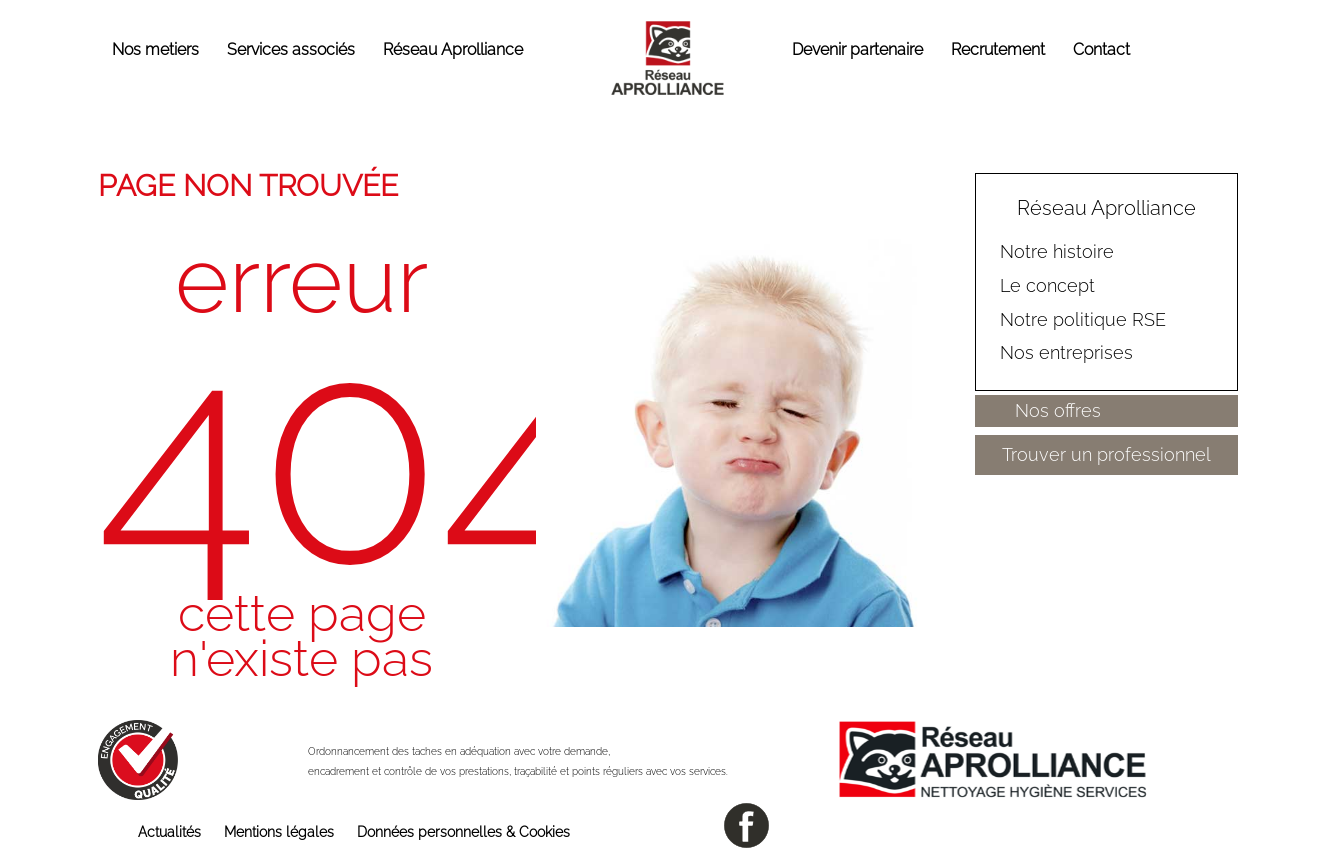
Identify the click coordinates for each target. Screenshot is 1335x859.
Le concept (1047, 285)
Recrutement (998, 49)
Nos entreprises (1066, 352)
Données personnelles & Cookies (463, 832)
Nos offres (1058, 410)
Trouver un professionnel (1106, 454)
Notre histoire (1057, 251)
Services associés (291, 49)
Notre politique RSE (1083, 318)
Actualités (169, 832)
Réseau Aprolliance (453, 49)
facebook (746, 825)
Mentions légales (279, 832)
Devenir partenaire (857, 49)
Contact (1101, 49)
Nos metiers (155, 49)
